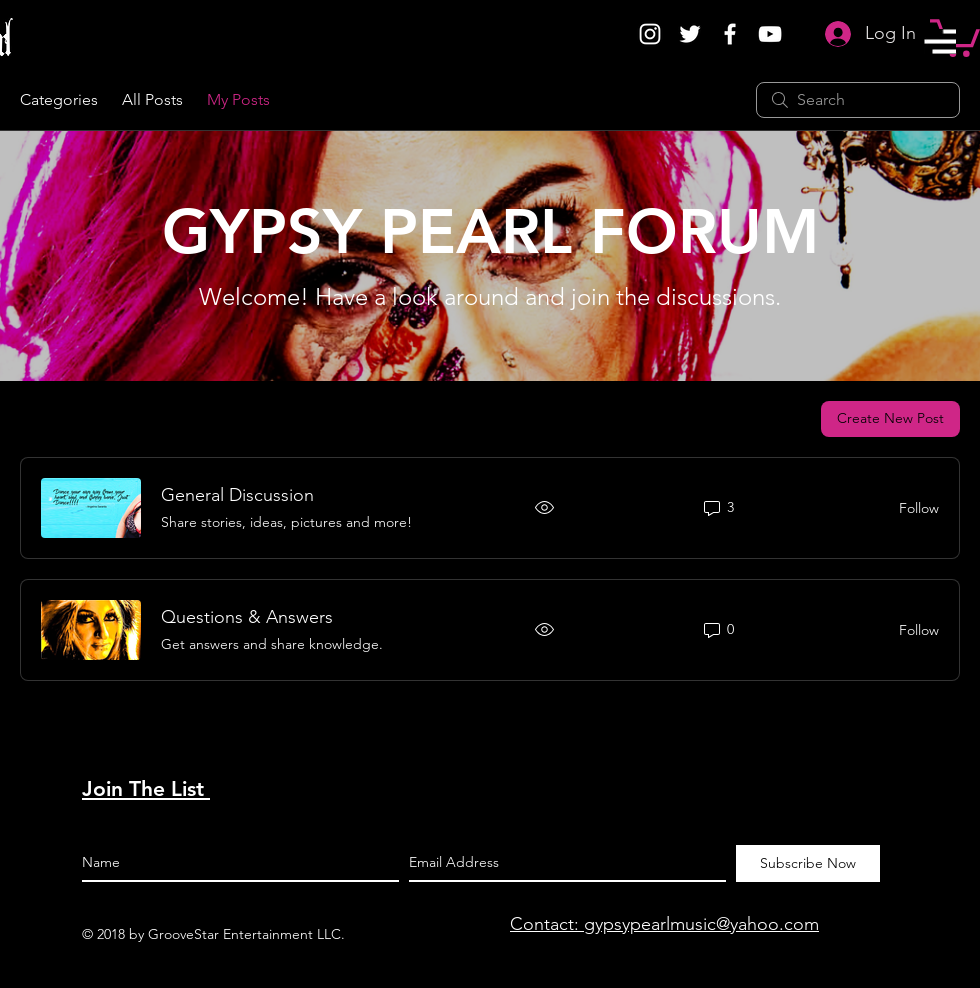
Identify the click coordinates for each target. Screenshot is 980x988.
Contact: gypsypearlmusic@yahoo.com (664, 924)
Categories (59, 99)
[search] (858, 100)
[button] (940, 41)
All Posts (152, 99)
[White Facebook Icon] (730, 34)
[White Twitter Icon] (690, 34)
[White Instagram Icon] (650, 34)
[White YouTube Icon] (770, 34)
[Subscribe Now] (808, 863)
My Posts (238, 99)
